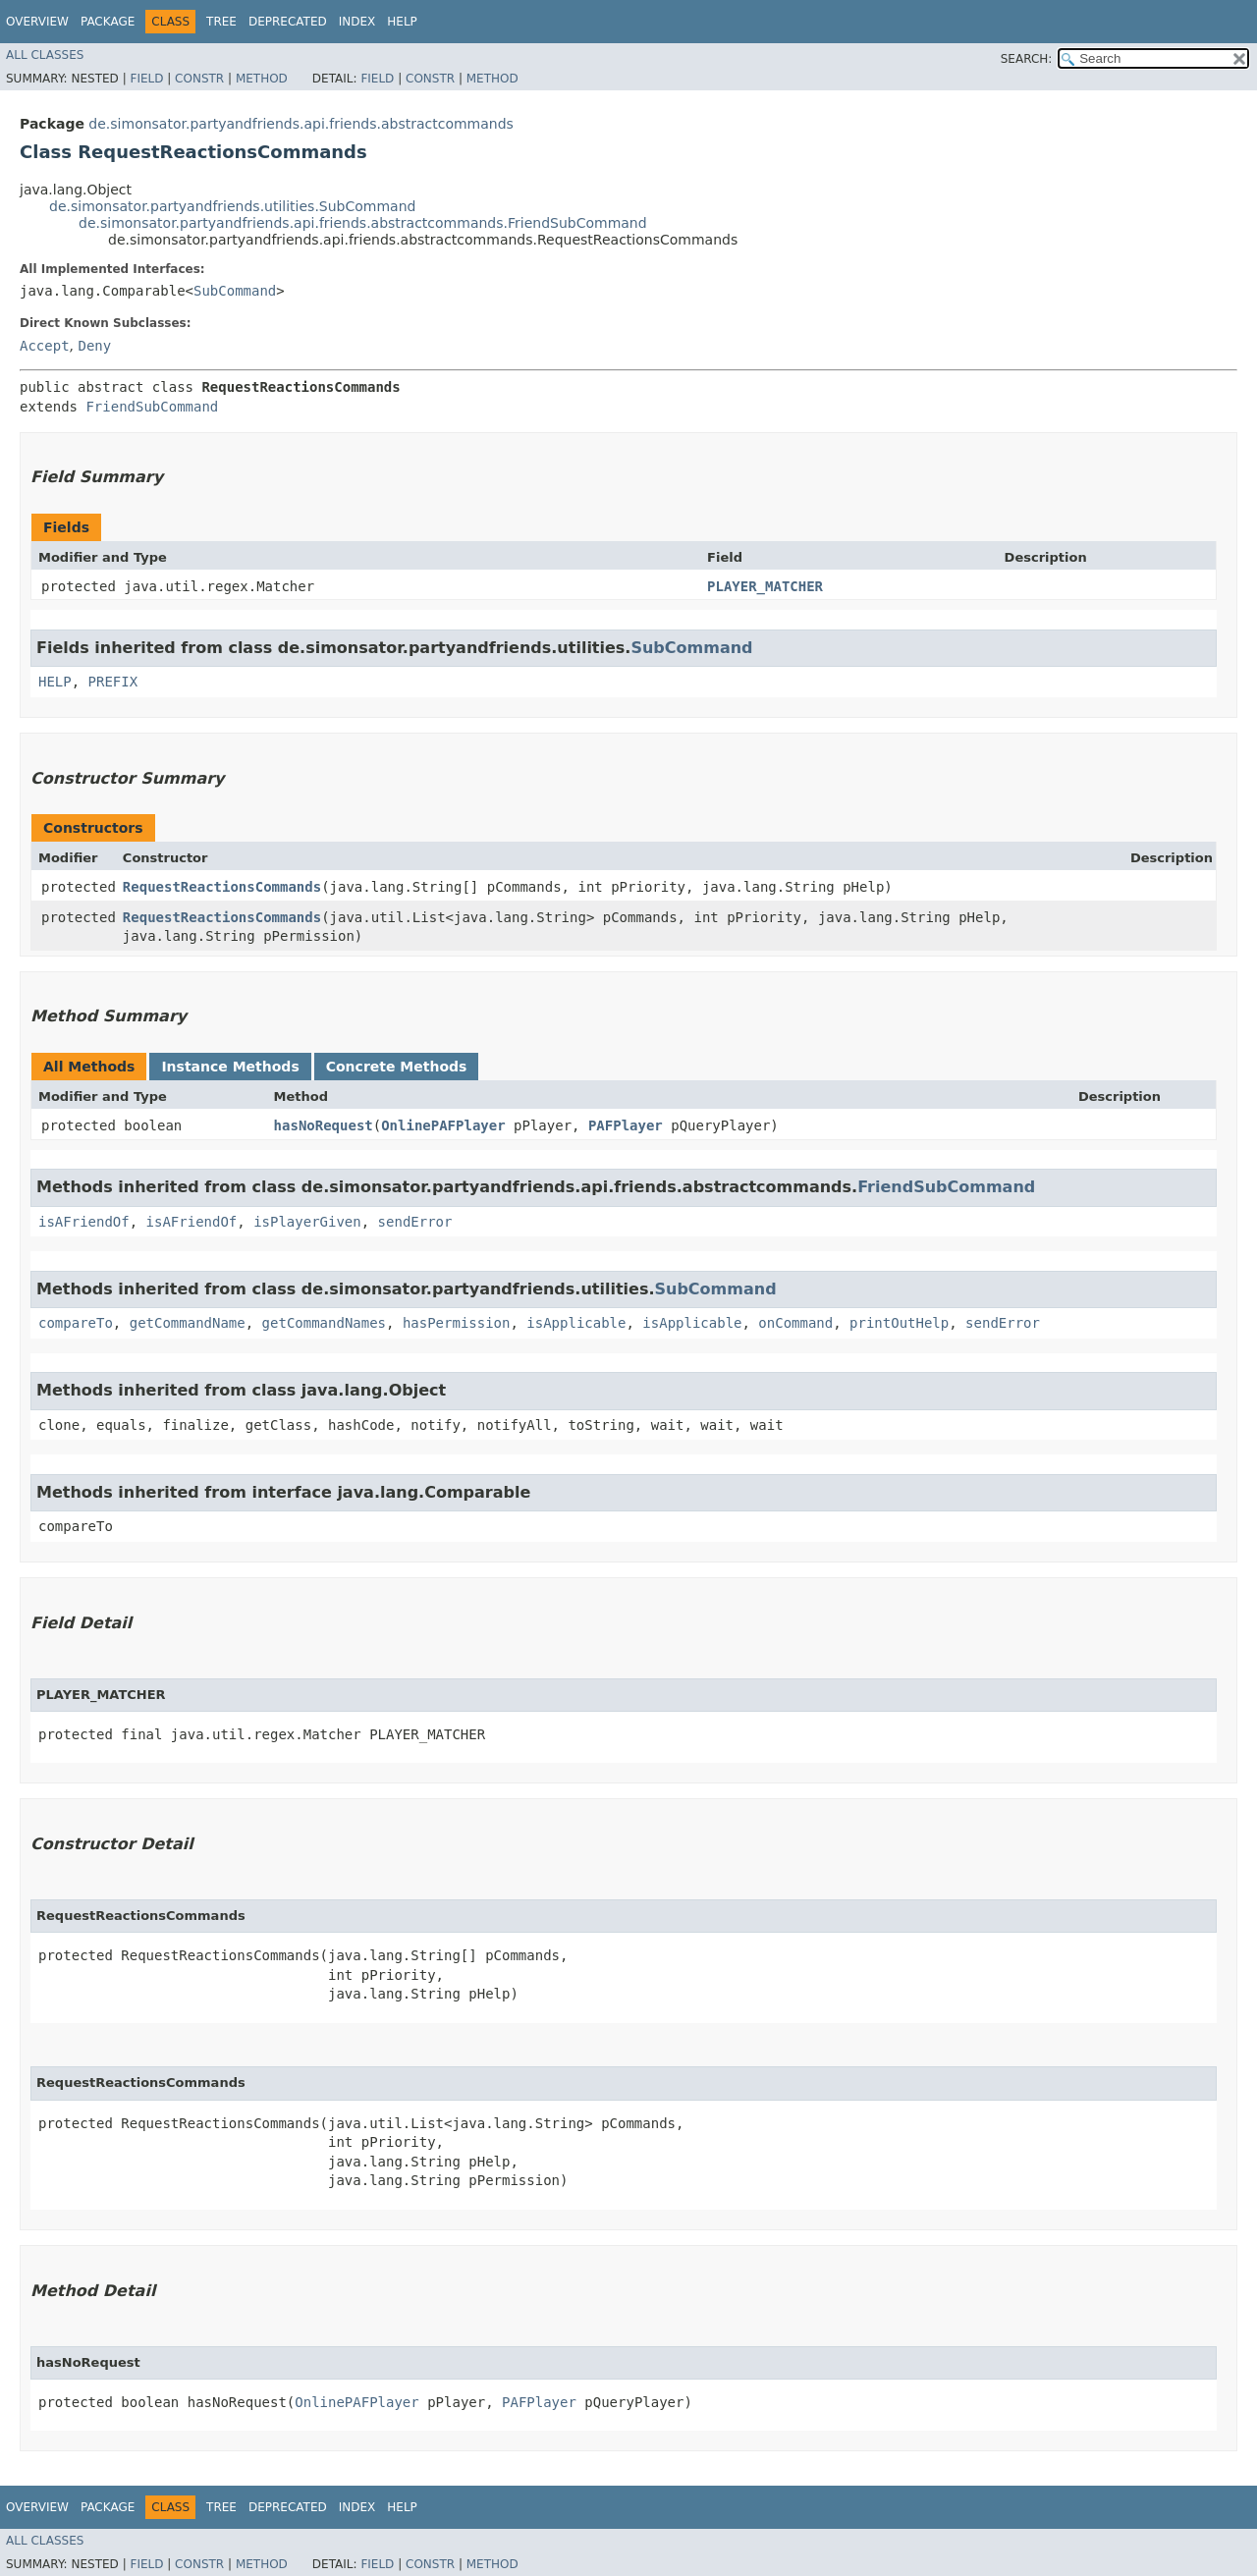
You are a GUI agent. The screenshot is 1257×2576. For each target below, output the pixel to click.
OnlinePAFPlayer (443, 1125)
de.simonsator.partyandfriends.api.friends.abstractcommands (301, 124)
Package (108, 21)
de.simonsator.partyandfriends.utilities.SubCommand (232, 206)
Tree (221, 21)
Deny (94, 346)
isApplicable (576, 1323)
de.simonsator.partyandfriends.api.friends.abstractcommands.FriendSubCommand (363, 223)
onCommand (795, 1323)
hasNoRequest (323, 1125)
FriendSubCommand (151, 406)
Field (146, 78)
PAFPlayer (625, 1125)
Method (262, 78)
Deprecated (287, 21)
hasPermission (457, 1323)
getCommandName (188, 1323)
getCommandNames (324, 1323)
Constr (199, 78)
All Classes (44, 55)
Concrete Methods (396, 1066)
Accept (45, 346)
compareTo (75, 1323)
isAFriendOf (84, 1222)
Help (402, 21)
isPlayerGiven (307, 1222)
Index (357, 21)
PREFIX (113, 681)
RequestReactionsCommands (222, 887)
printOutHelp (899, 1323)
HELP (55, 681)
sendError (415, 1222)
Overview (37, 21)
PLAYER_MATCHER (765, 586)
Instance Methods (230, 1066)
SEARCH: (1027, 59)
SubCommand (234, 291)
